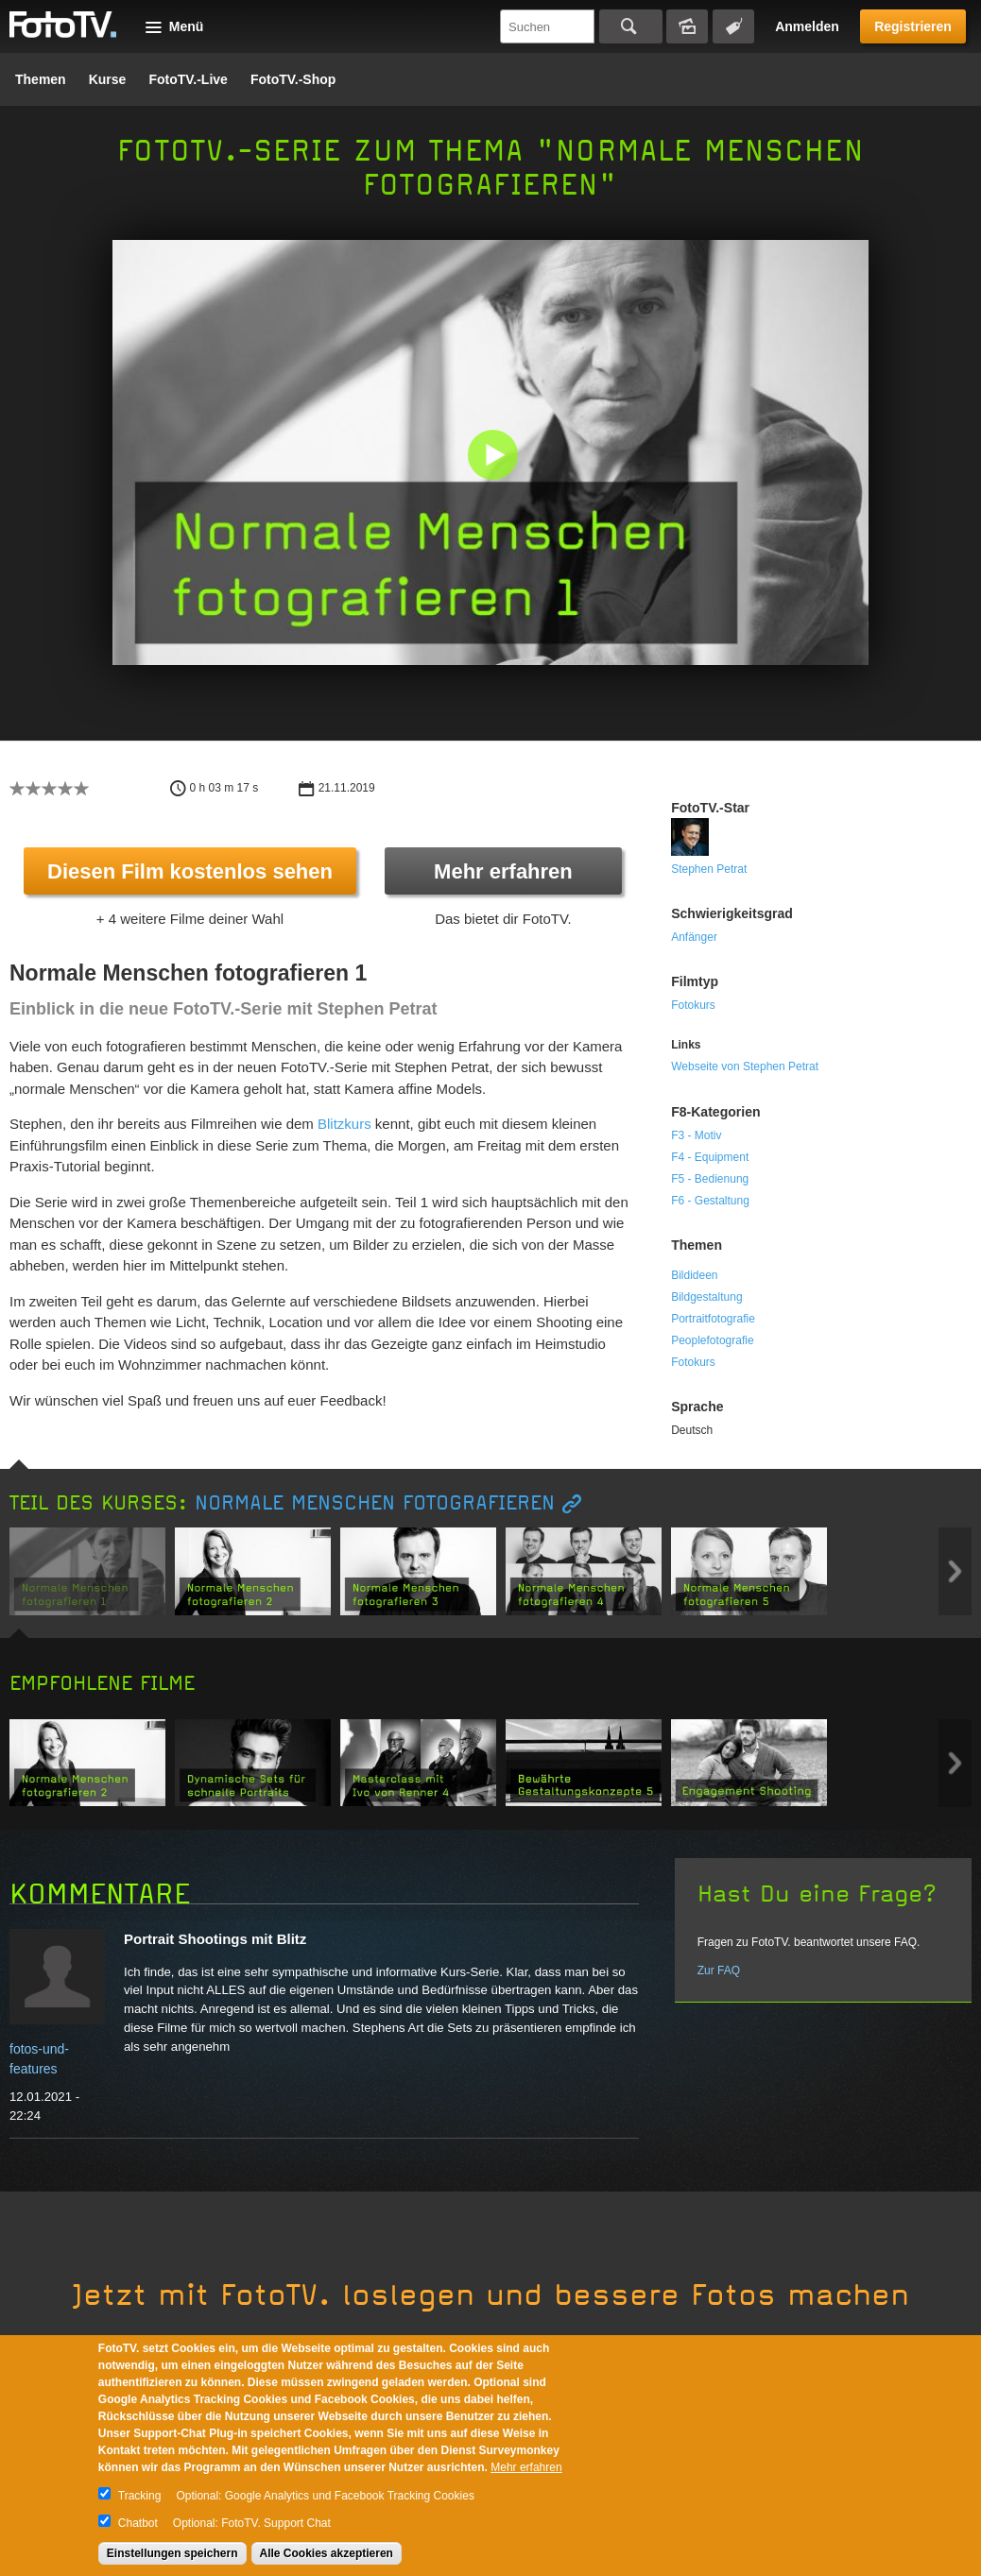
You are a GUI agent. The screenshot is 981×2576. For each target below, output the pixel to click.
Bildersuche (687, 26)
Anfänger (694, 937)
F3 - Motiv (696, 1135)
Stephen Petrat (709, 869)
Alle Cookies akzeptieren (326, 2553)
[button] (494, 457)
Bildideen (694, 1275)
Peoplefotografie (712, 1340)
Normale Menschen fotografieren (375, 1503)
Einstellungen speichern (172, 2553)
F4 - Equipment (710, 1157)
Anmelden (807, 26)
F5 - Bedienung (710, 1179)
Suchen (631, 26)
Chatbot (138, 2523)
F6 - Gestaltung (710, 1200)
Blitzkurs (344, 1124)
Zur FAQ (718, 1970)
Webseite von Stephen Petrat (744, 1066)
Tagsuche (733, 26)
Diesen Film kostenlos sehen (190, 871)
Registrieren (913, 26)
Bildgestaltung (706, 1297)
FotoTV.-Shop (293, 79)
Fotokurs (693, 1005)
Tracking (140, 2495)
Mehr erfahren (503, 871)
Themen (40, 79)
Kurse (108, 79)
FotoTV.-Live (188, 79)
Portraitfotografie (713, 1318)
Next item (955, 1571)
